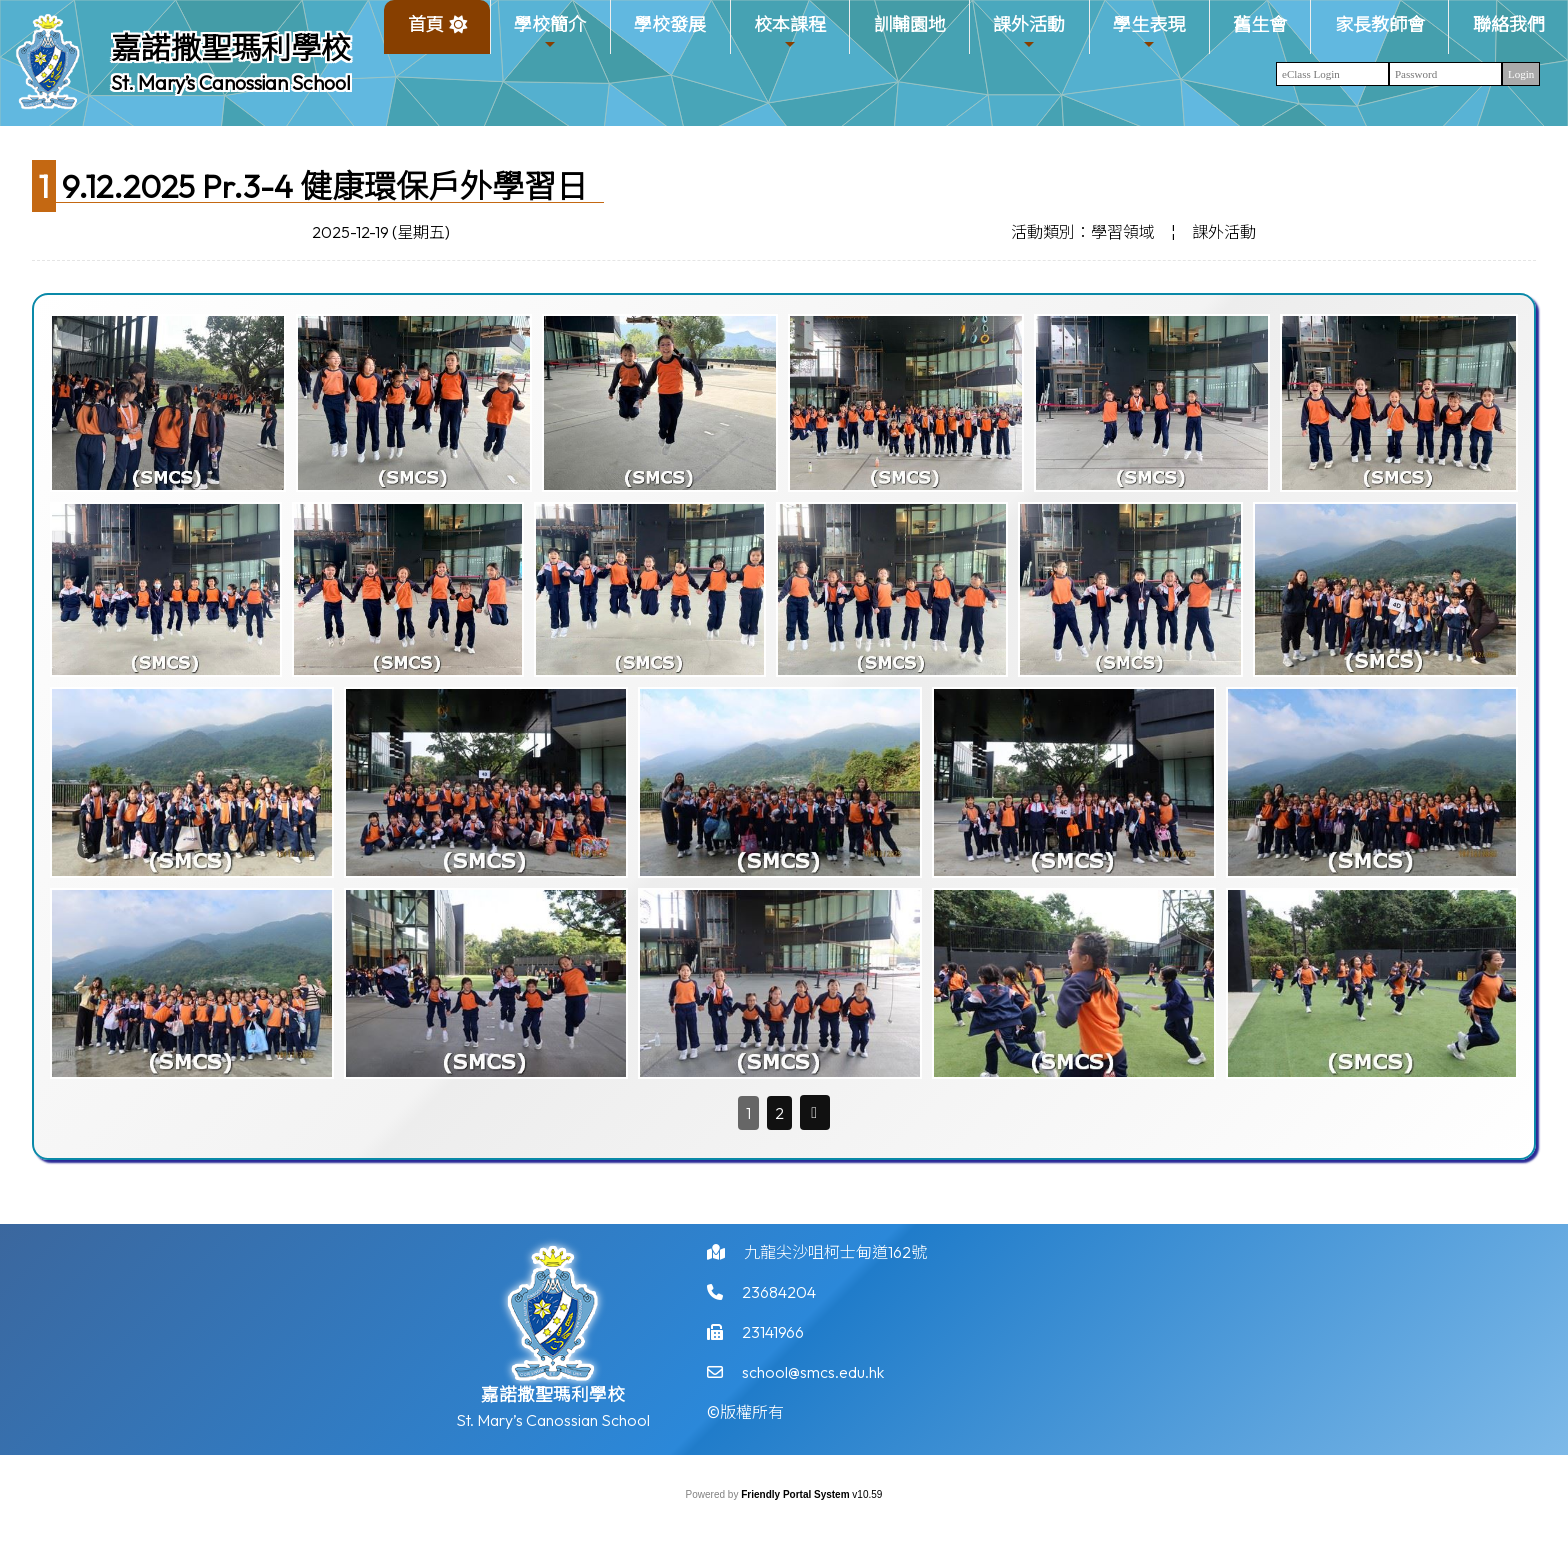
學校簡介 (550, 32)
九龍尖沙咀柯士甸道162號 (835, 1262)
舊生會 (1260, 24)
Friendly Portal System (796, 1494)
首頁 (426, 24)
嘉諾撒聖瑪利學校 (231, 48)
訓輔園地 (910, 24)
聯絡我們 (1509, 24)
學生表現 (1149, 32)
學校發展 (670, 24)
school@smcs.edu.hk (813, 1382)
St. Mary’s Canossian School (231, 82)
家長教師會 (1380, 24)
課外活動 (1029, 32)
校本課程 (790, 32)
